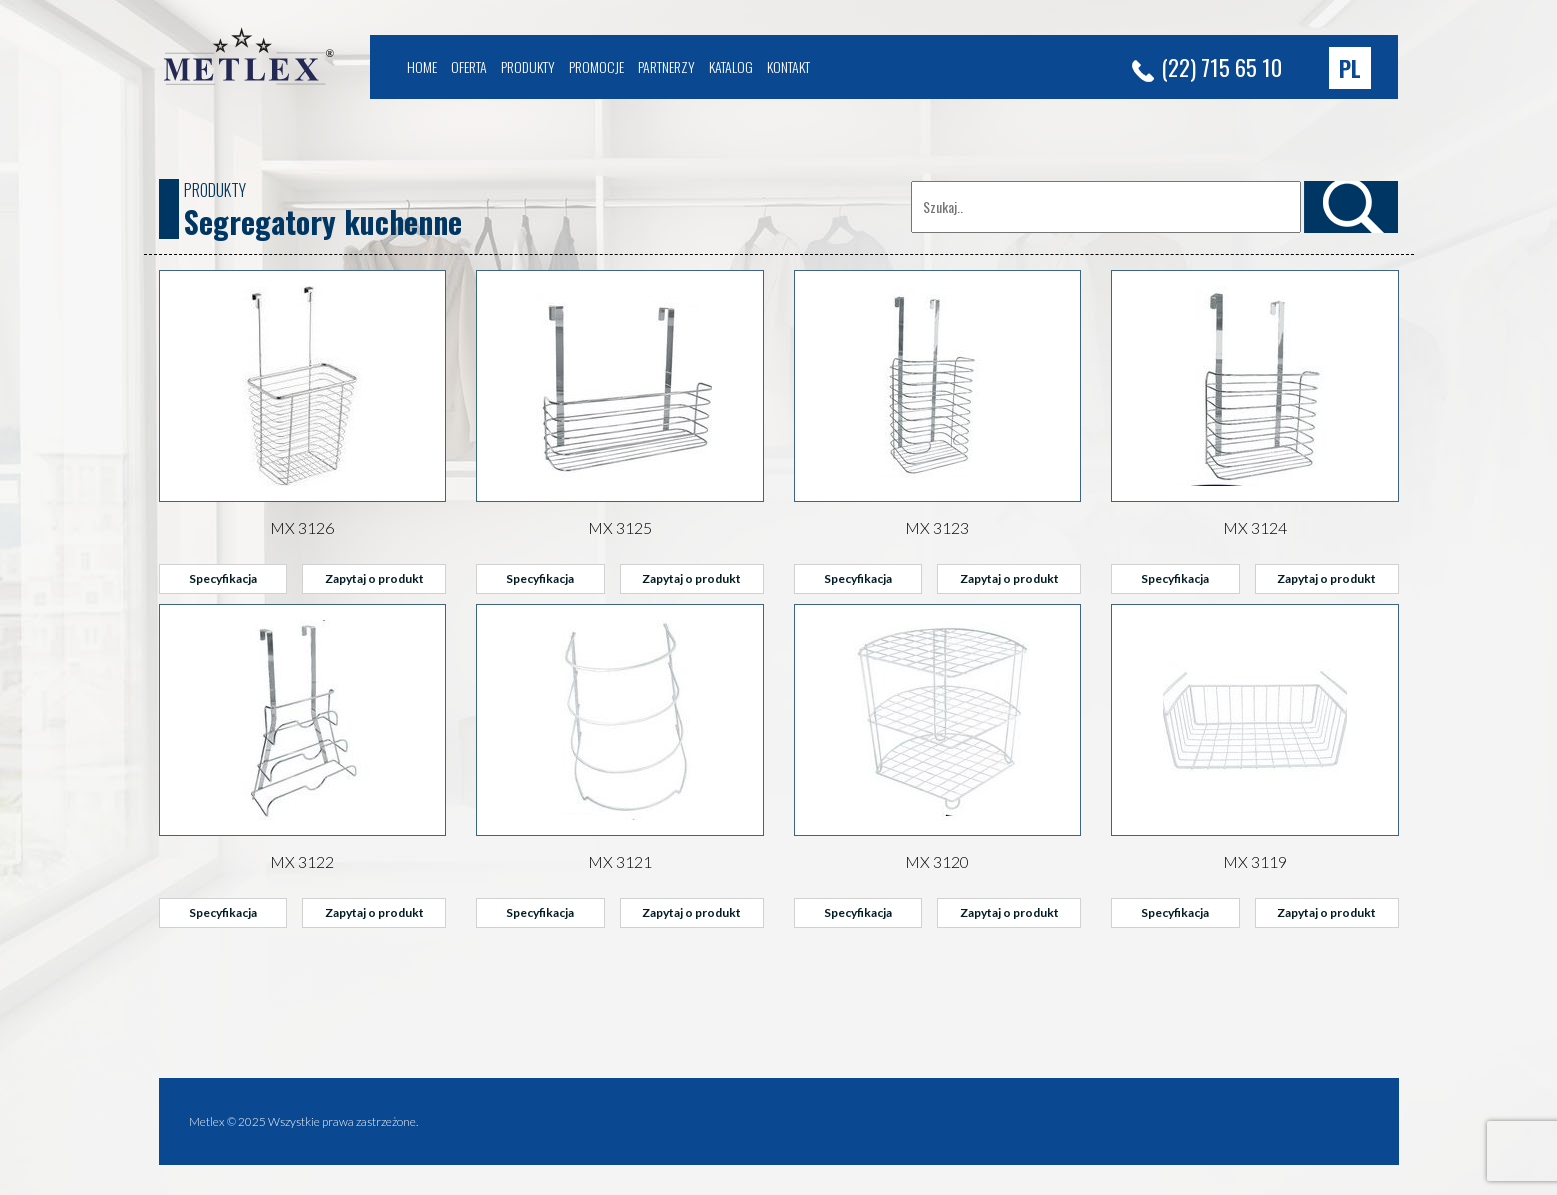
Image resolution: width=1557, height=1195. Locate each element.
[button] (1350, 68)
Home (422, 66)
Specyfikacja (223, 578)
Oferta (469, 66)
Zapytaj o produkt (374, 578)
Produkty (528, 66)
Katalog (731, 66)
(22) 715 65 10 (1207, 67)
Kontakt (788, 66)
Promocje (596, 66)
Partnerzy (666, 66)
